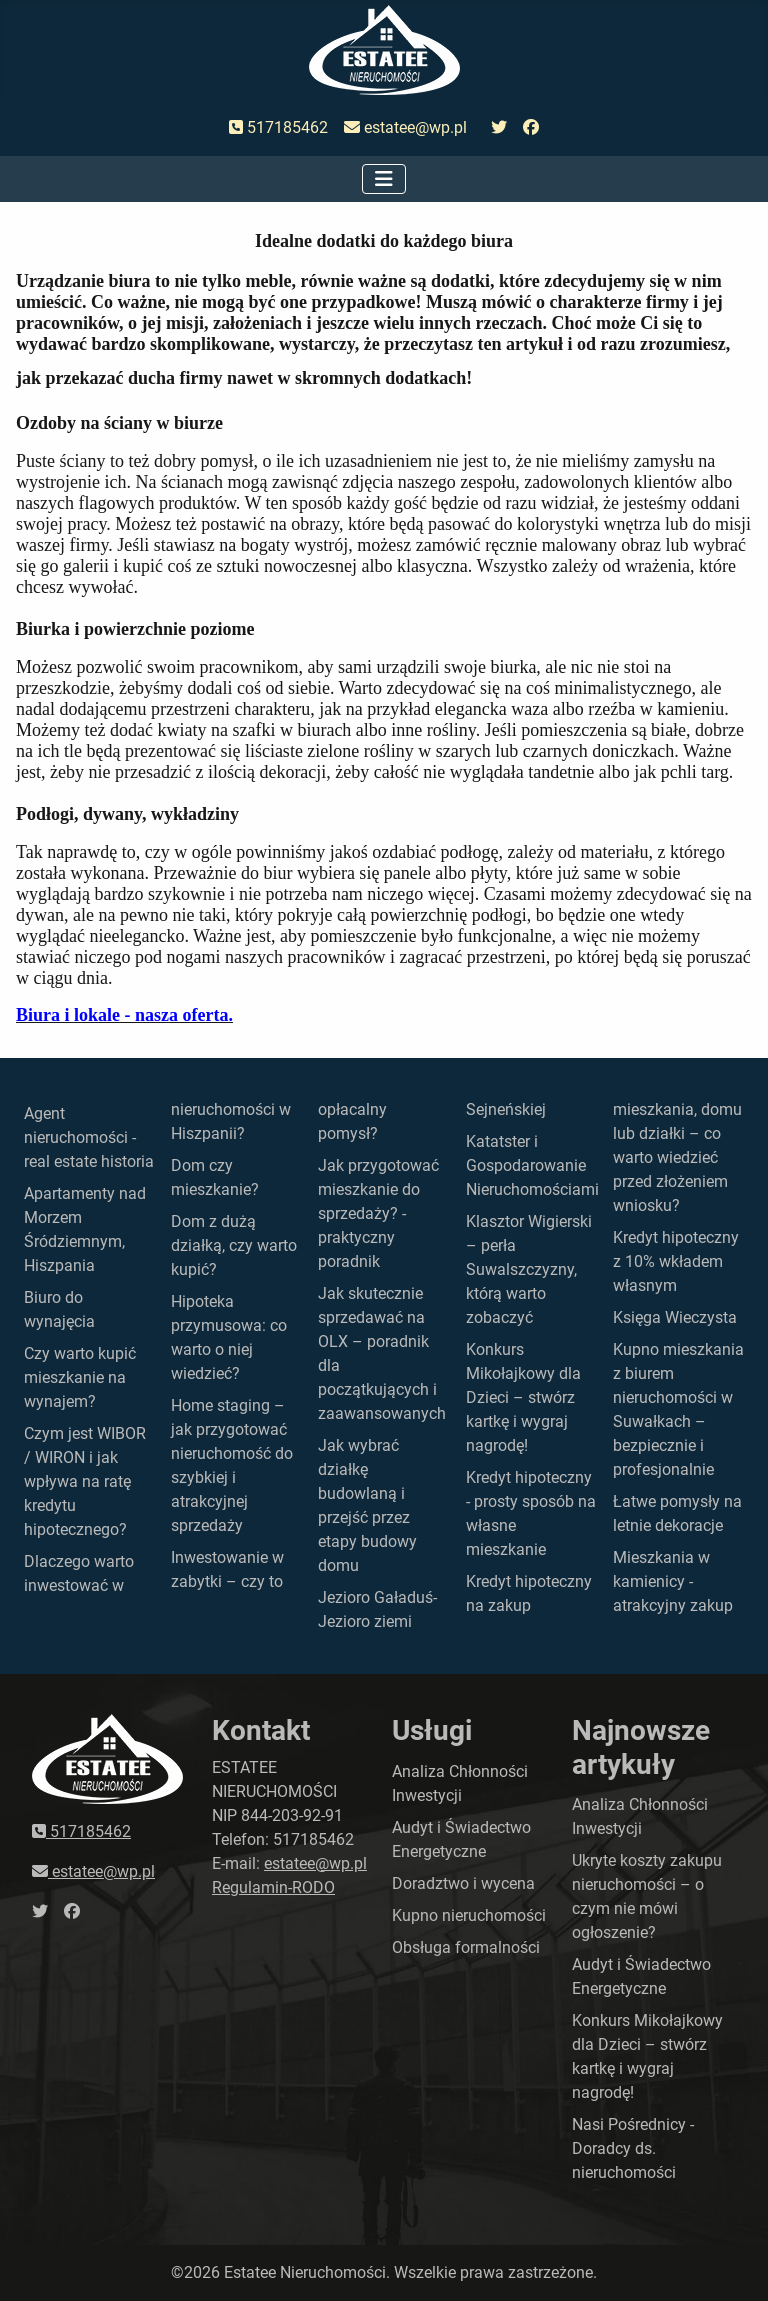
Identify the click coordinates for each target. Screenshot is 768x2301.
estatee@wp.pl (405, 127)
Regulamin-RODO (273, 1887)
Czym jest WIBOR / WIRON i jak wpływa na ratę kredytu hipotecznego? (85, 1481)
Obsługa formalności (466, 1947)
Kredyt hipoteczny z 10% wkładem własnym (676, 1261)
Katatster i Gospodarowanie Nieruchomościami (532, 1165)
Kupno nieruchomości (469, 1915)
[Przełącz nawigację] (384, 179)
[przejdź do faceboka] (531, 128)
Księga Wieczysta (675, 1317)
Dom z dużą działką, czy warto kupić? (234, 1245)
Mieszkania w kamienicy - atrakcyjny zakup (673, 1581)
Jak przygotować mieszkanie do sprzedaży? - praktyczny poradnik (378, 1213)
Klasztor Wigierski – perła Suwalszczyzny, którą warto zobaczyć (529, 1269)
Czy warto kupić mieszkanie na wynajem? (80, 1377)
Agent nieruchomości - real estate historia (89, 1137)
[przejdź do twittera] (499, 128)
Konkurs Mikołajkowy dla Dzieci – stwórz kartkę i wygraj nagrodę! (523, 1397)
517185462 (278, 127)
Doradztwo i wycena (463, 1883)
